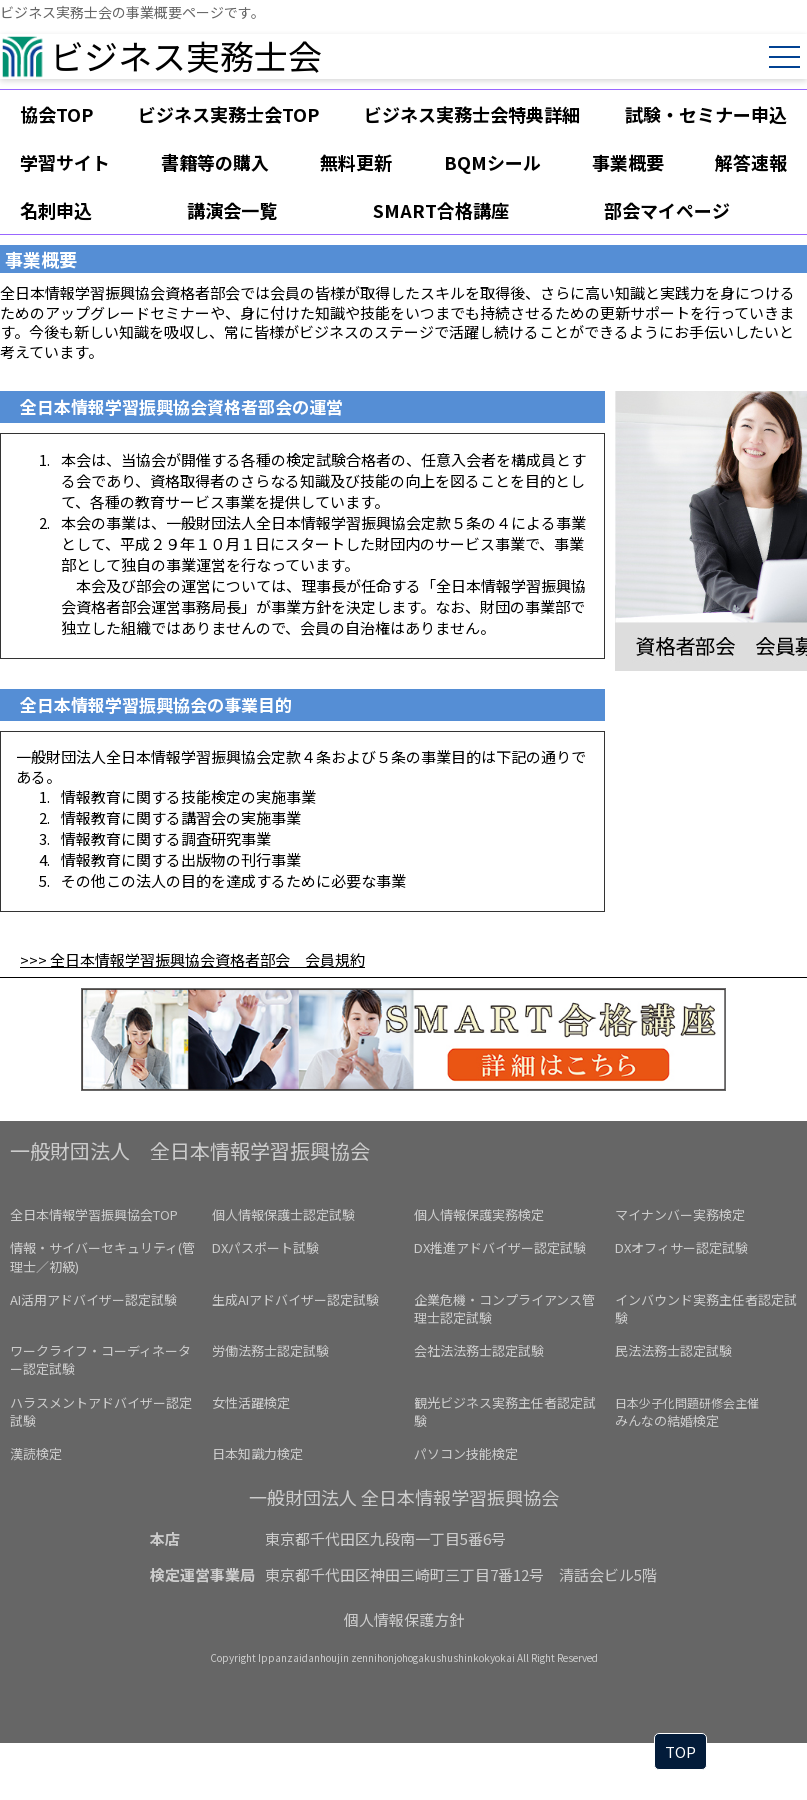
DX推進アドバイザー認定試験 (500, 1247)
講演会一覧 (232, 210)
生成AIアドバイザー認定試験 (295, 1299)
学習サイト (65, 162)
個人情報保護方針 (404, 1619)
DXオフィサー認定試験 (681, 1247)
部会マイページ (667, 210)
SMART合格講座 (441, 210)
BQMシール (492, 162)
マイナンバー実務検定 (680, 1214)
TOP (680, 1751)
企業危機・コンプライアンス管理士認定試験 (504, 1308)
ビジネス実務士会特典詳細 (472, 114)
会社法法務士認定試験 (479, 1350)
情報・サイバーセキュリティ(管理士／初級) (102, 1256)
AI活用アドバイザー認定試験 (93, 1299)
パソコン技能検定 (466, 1453)
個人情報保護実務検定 (479, 1214)
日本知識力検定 (257, 1453)
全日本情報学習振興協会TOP (94, 1214)
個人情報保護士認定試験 (283, 1214)
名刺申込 (56, 210)
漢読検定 (36, 1453)
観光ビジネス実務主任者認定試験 (505, 1411)
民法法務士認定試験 (673, 1350)
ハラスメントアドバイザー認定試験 (101, 1411)
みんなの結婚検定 (687, 1412)
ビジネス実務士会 (186, 55)
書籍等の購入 (215, 162)
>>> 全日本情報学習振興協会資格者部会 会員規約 (192, 959)
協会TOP (56, 114)
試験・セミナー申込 (706, 114)
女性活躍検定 (251, 1402)
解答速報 (751, 162)
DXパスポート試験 (265, 1247)
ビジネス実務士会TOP (228, 114)
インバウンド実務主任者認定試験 (706, 1308)
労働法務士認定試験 (270, 1350)
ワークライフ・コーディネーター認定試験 (100, 1359)
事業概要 (628, 162)
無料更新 (356, 162)
